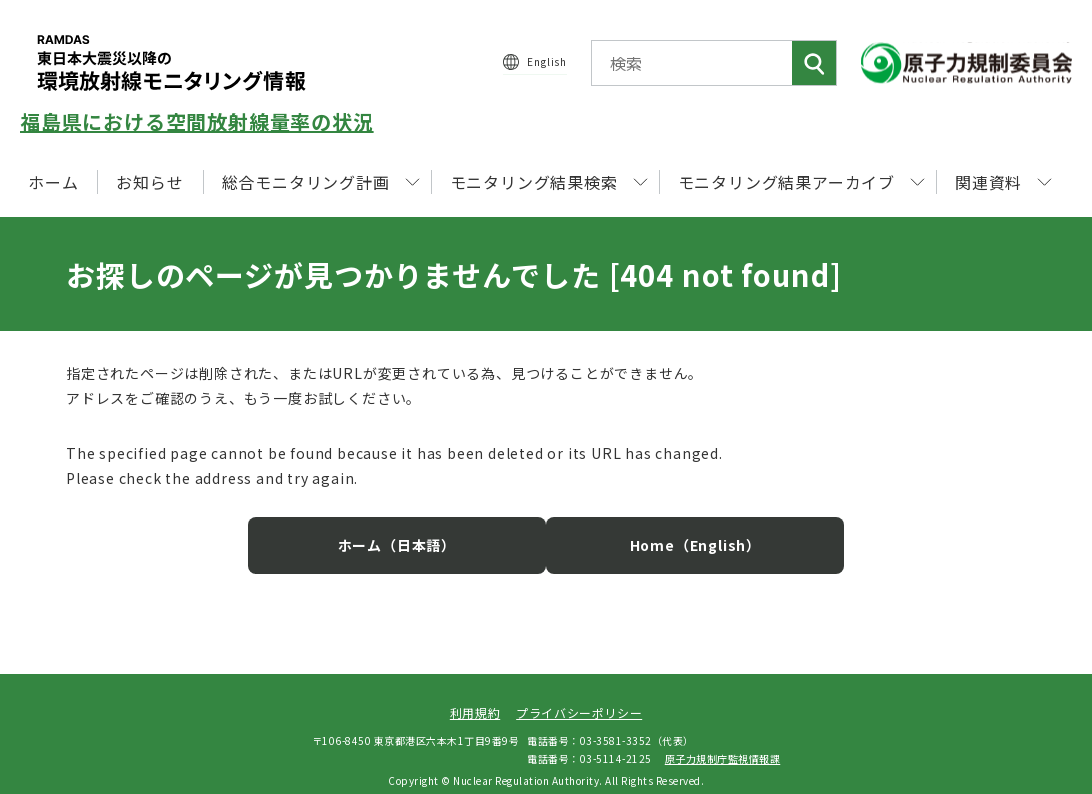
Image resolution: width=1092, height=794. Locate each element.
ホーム (53, 182)
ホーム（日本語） (416, 530)
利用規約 (475, 697)
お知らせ (149, 182)
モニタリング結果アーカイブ (801, 182)
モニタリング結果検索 (549, 182)
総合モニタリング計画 (321, 182)
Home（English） (675, 530)
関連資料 (1003, 182)
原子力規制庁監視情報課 (723, 742)
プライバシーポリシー (579, 697)
